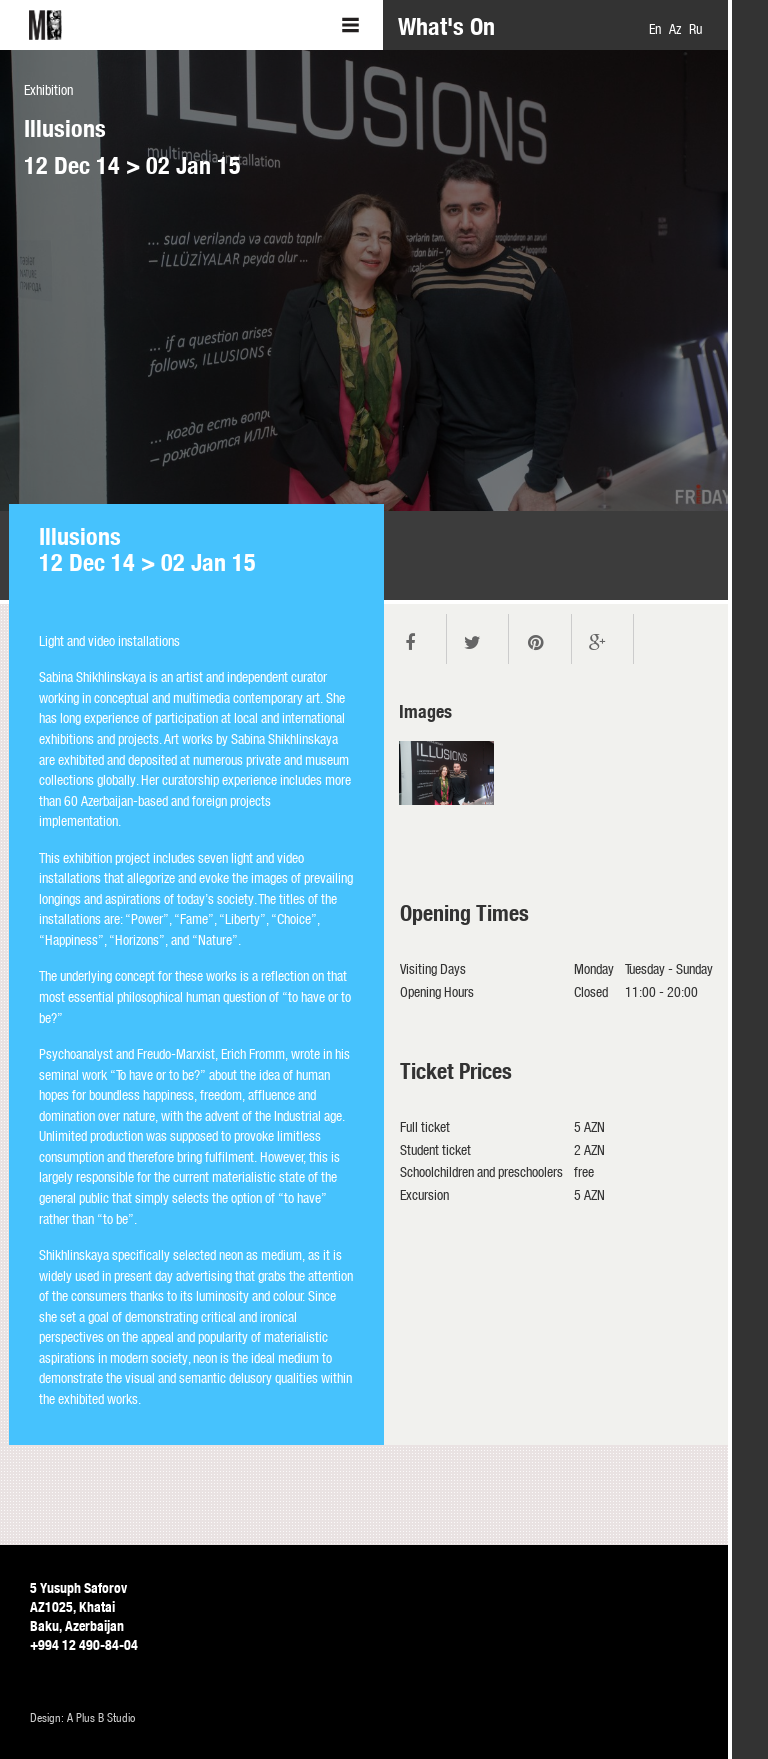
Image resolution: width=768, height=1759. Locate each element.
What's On (446, 26)
